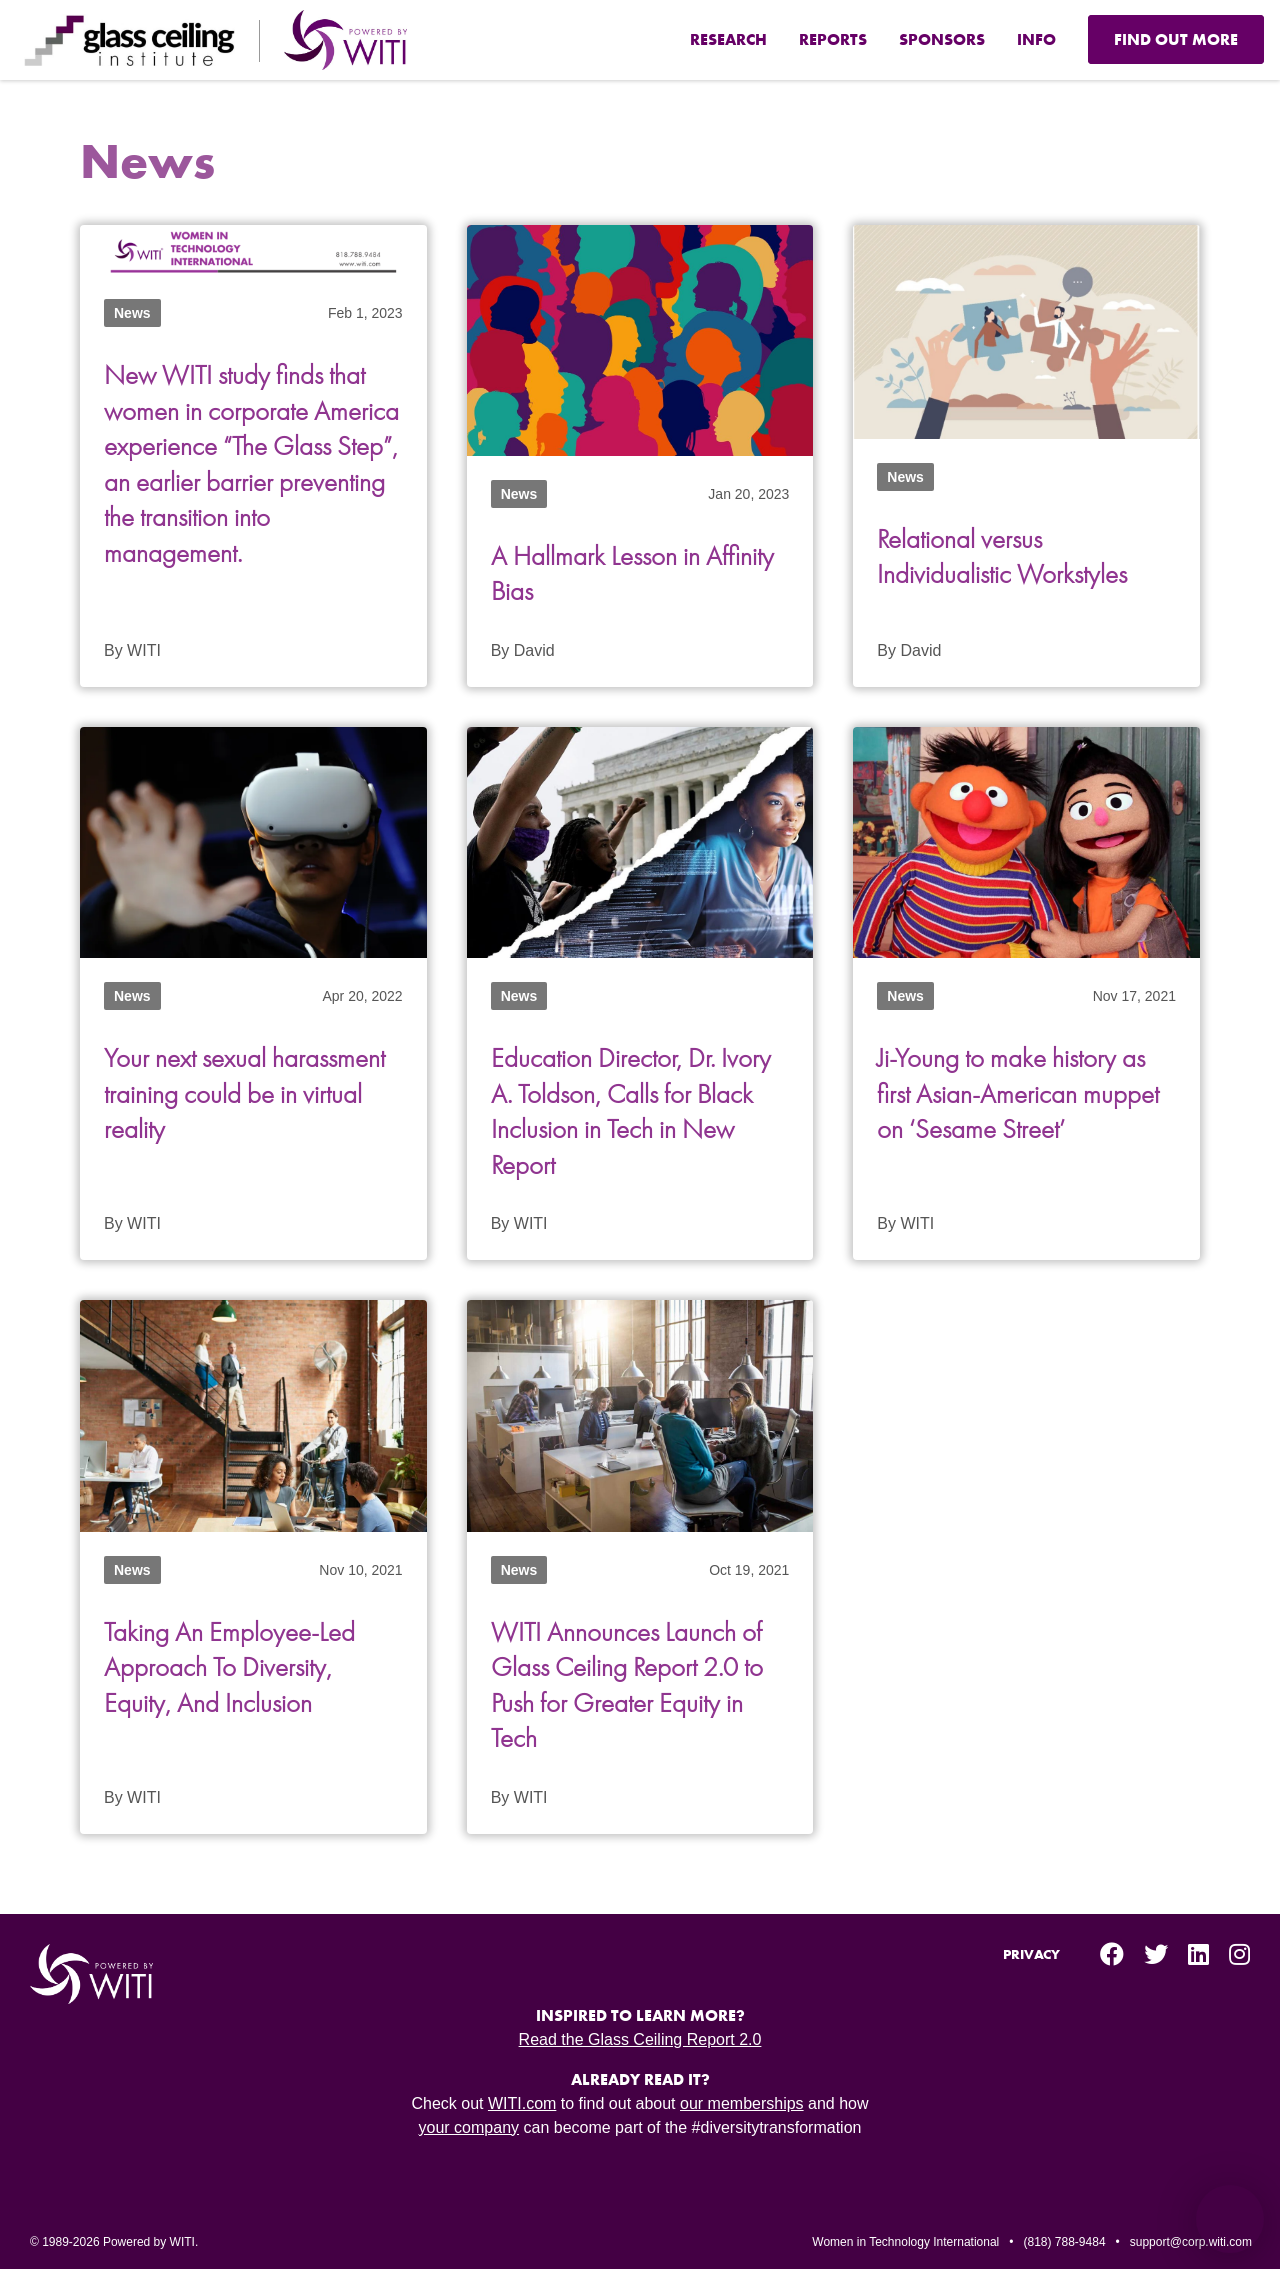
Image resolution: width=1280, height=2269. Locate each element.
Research (728, 39)
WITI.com (522, 2098)
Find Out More (1176, 39)
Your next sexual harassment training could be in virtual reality (249, 1091)
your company (469, 2122)
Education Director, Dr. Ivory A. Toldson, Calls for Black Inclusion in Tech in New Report (635, 1109)
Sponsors (942, 39)
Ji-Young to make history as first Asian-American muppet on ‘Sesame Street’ (1021, 1091)
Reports (833, 39)
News (132, 313)
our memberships (742, 2098)
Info (1036, 39)
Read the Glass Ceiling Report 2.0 (640, 2034)
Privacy (1031, 1949)
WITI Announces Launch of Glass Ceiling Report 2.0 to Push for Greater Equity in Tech (634, 1681)
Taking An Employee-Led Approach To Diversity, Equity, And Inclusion (233, 1663)
